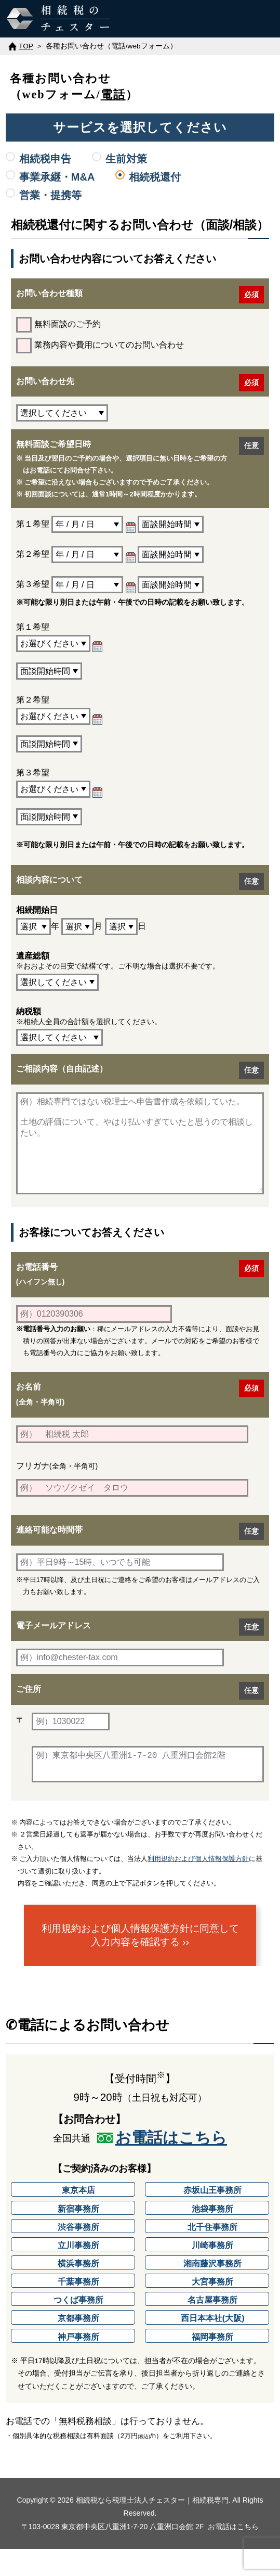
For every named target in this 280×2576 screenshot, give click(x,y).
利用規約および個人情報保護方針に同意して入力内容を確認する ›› (140, 1962)
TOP (26, 46)
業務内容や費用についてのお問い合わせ (100, 345)
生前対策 (126, 158)
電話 (113, 94)
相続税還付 (155, 177)
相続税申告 (45, 158)
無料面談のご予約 (58, 325)
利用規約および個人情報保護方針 (198, 1886)
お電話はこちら (171, 2164)
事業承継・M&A (57, 177)
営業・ (50, 195)
